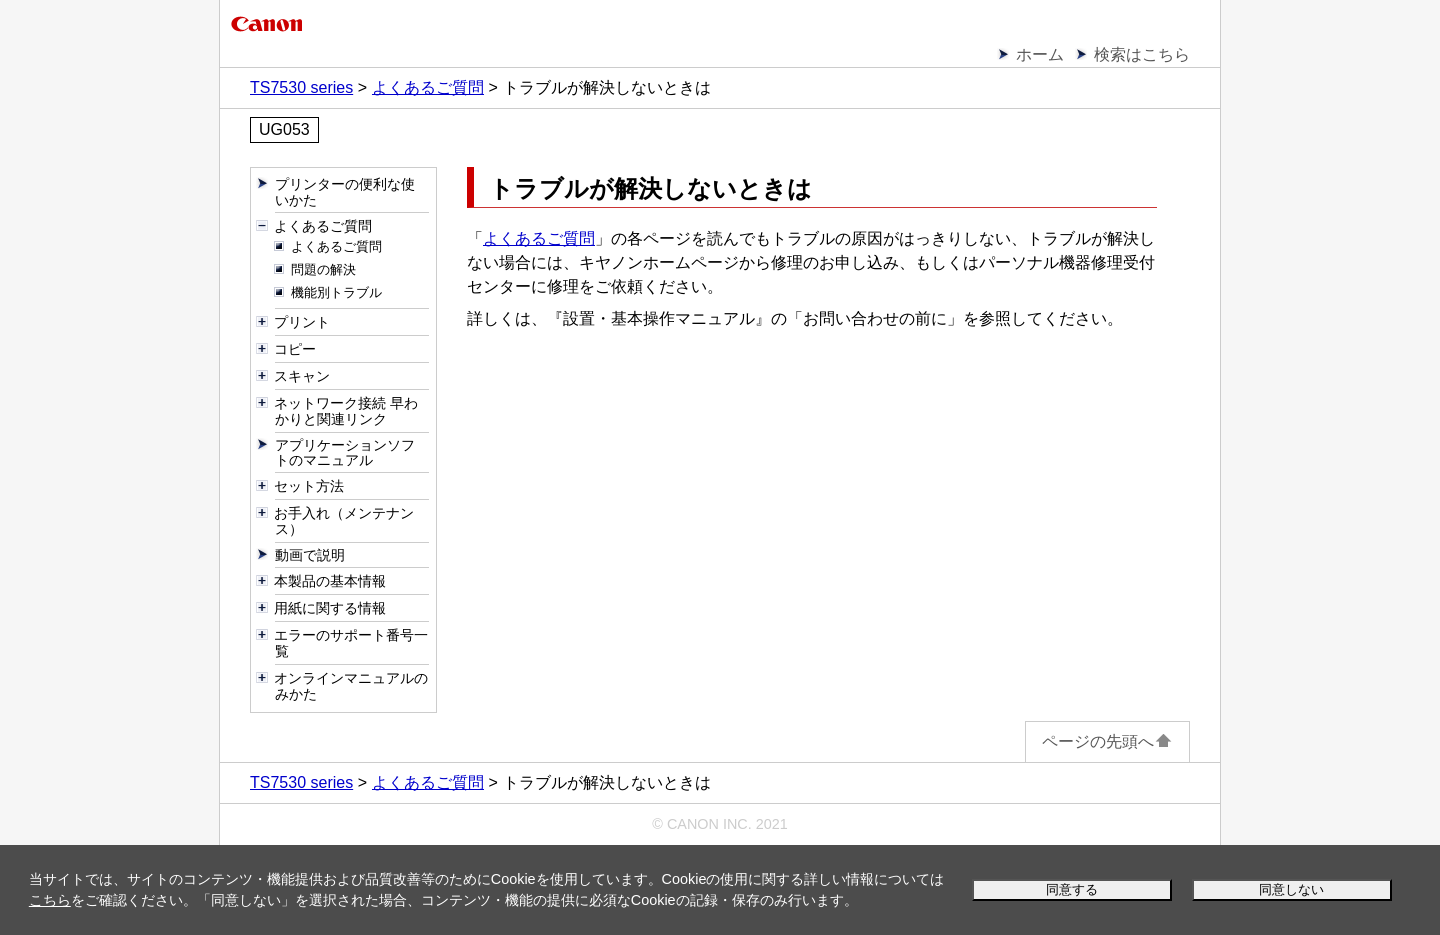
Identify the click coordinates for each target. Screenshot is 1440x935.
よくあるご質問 (539, 238)
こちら (50, 900)
